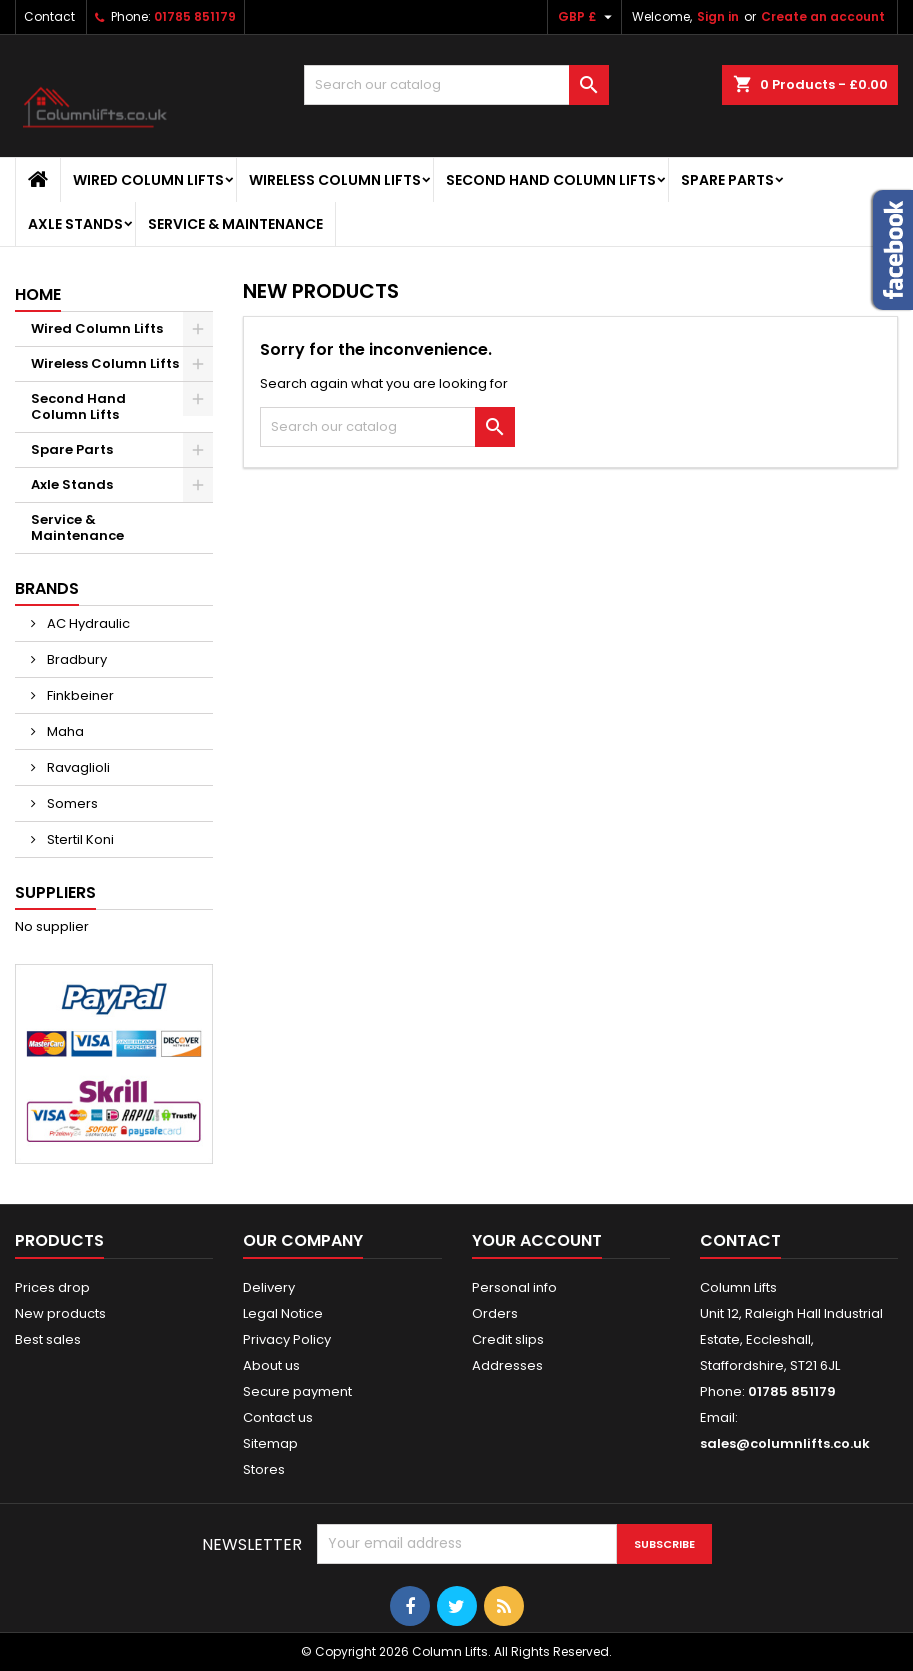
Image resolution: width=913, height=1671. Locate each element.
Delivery (269, 1287)
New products (60, 1313)
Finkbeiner (79, 695)
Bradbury (75, 659)
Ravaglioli (77, 767)
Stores (264, 1469)
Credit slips (508, 1339)
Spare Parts (727, 180)
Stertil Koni (79, 839)
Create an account (823, 16)
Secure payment (297, 1391)
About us (271, 1365)
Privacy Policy (287, 1339)
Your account (537, 1240)
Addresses (507, 1365)
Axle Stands (75, 224)
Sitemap (270, 1443)
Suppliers (55, 892)
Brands (47, 588)
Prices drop (52, 1287)
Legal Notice (283, 1313)
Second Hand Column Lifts (551, 180)
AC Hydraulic (87, 623)
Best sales (48, 1339)
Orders (495, 1313)
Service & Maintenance (235, 224)
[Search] (456, 85)
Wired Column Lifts (148, 180)
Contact (49, 16)
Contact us (278, 1417)
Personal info (514, 1287)
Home (38, 294)
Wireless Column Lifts (335, 180)
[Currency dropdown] (587, 17)
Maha (64, 731)
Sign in (718, 16)
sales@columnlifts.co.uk (785, 1443)
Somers (71, 803)
